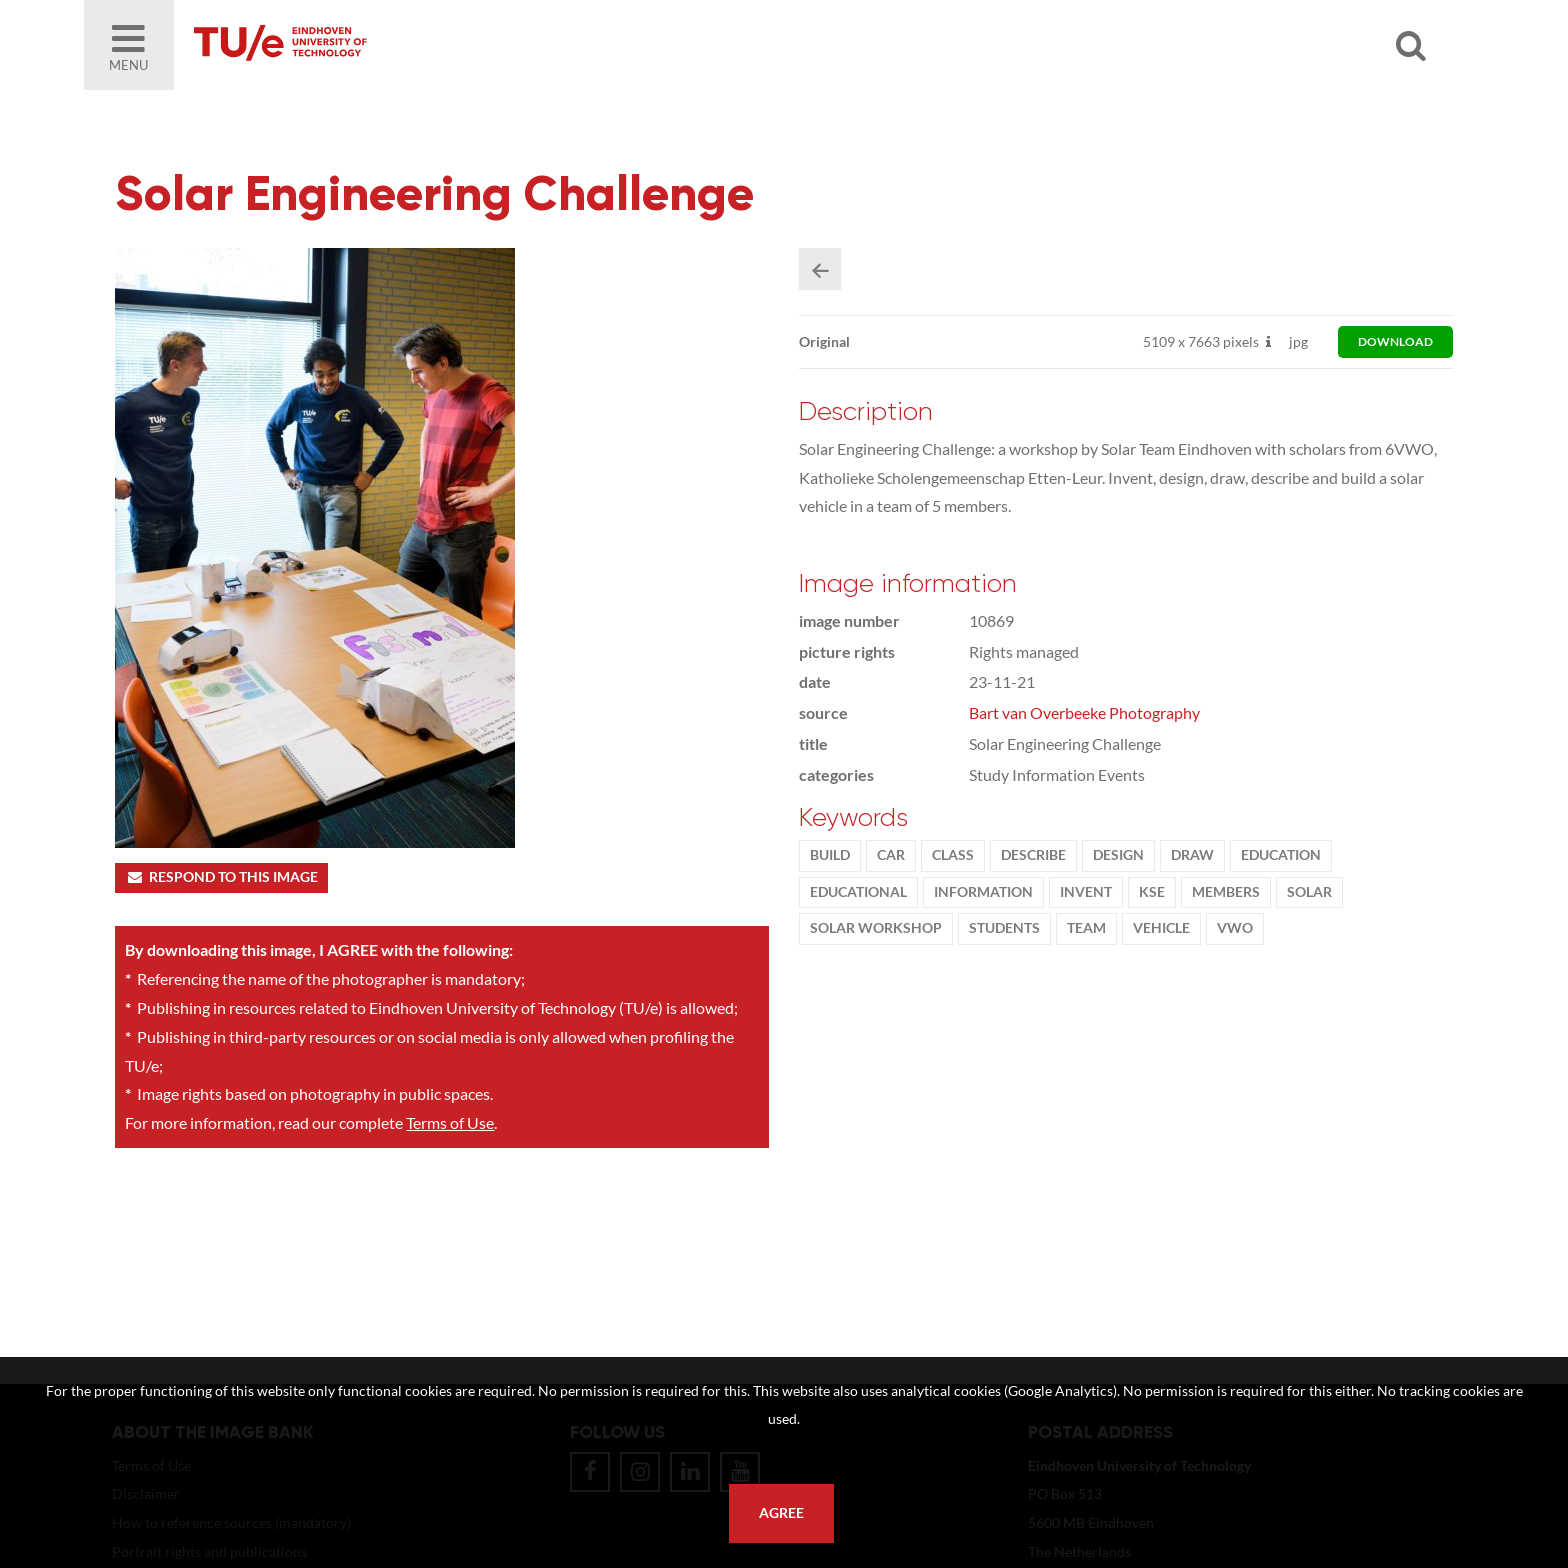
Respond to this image (221, 877)
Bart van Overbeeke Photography (1084, 712)
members (1226, 892)
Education (1281, 855)
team (1086, 928)
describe (1033, 855)
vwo (1235, 928)
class (953, 855)
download (1395, 341)
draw (1192, 855)
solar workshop (876, 928)
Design (1118, 855)
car (891, 855)
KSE (1152, 892)
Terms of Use (450, 1122)
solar (1309, 892)
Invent (1086, 892)
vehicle (1161, 928)
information (983, 892)
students (1004, 928)
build (830, 855)
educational (858, 892)
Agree (781, 1513)
